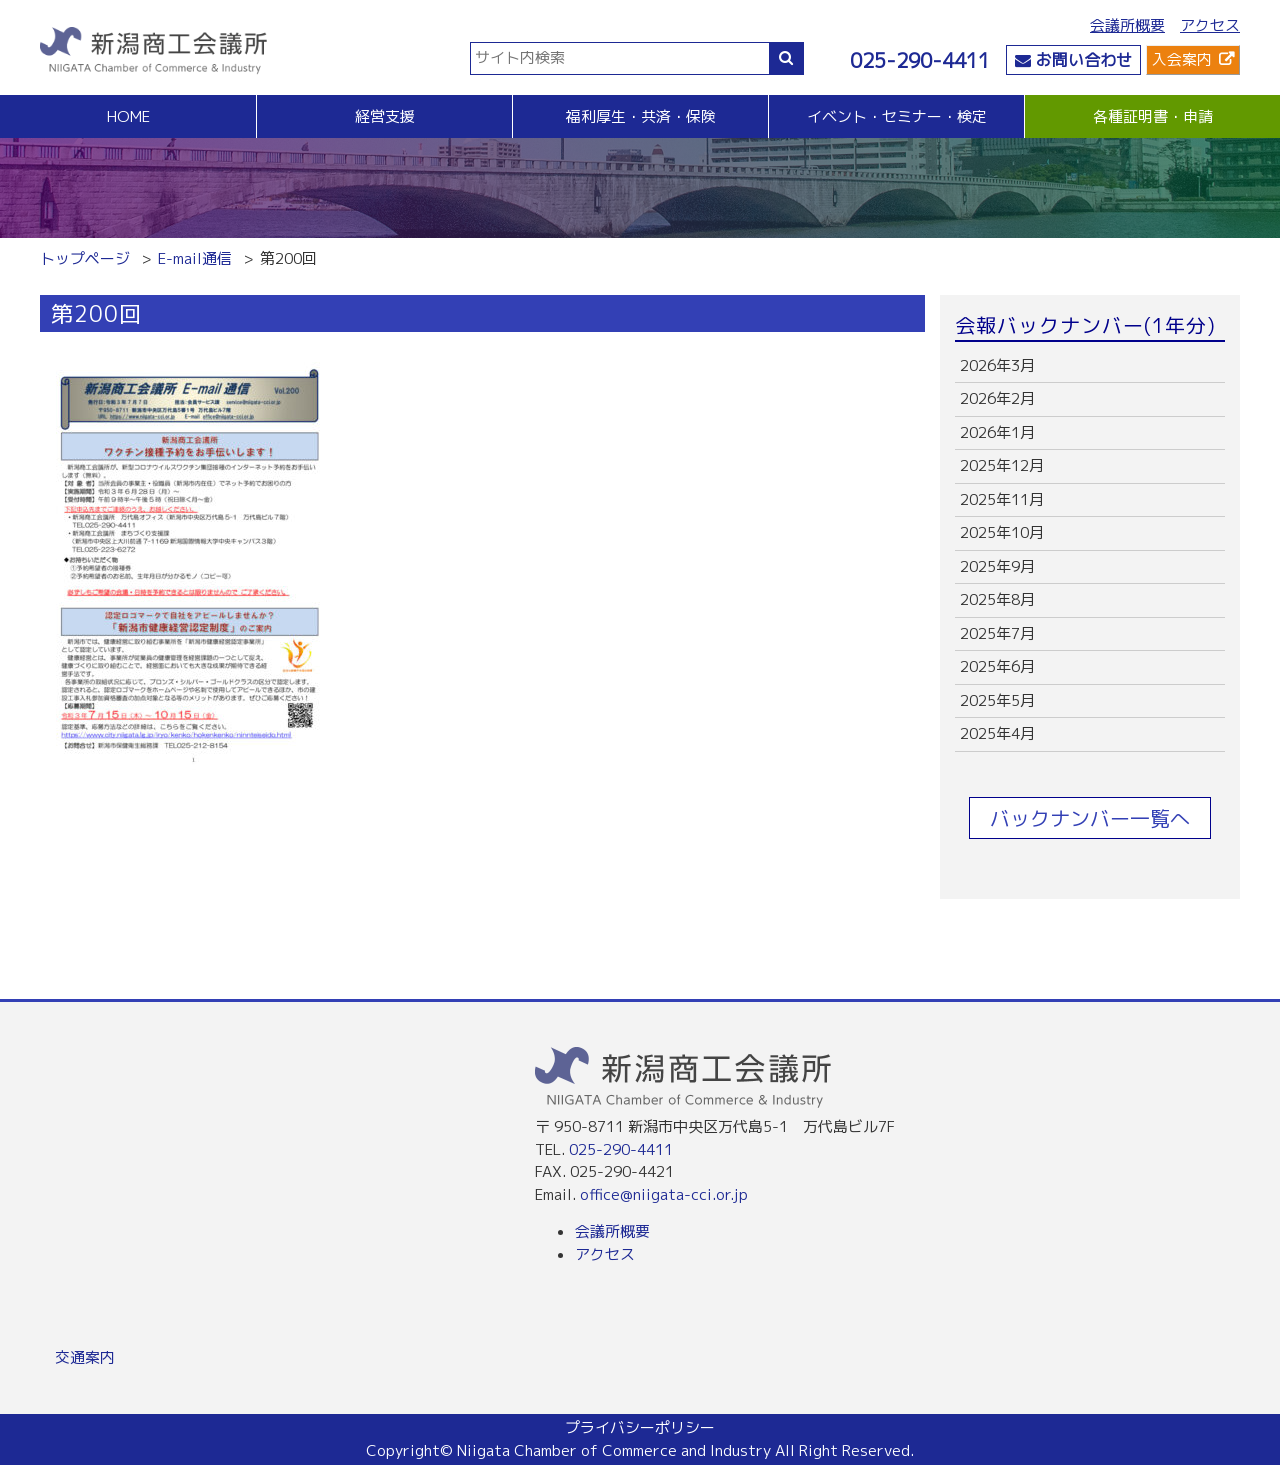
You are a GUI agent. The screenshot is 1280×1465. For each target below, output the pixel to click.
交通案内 (85, 1357)
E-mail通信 (195, 258)
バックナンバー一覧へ (1090, 818)
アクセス (1210, 25)
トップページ (85, 258)
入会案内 (1182, 59)
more (1090, 366)
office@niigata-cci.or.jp (664, 1194)
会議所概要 (1127, 25)
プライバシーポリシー (640, 1427)
